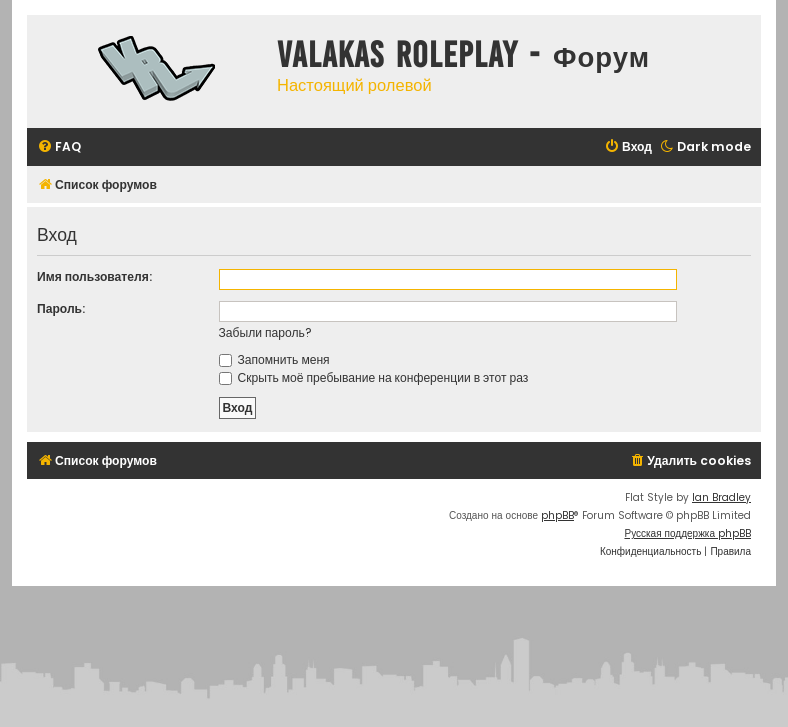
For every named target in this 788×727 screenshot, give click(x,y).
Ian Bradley (721, 497)
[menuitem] (59, 147)
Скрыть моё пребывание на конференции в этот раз (374, 377)
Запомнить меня (274, 359)
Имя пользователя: (94, 276)
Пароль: (61, 308)
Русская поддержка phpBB (687, 533)
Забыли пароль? (265, 332)
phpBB (557, 515)
